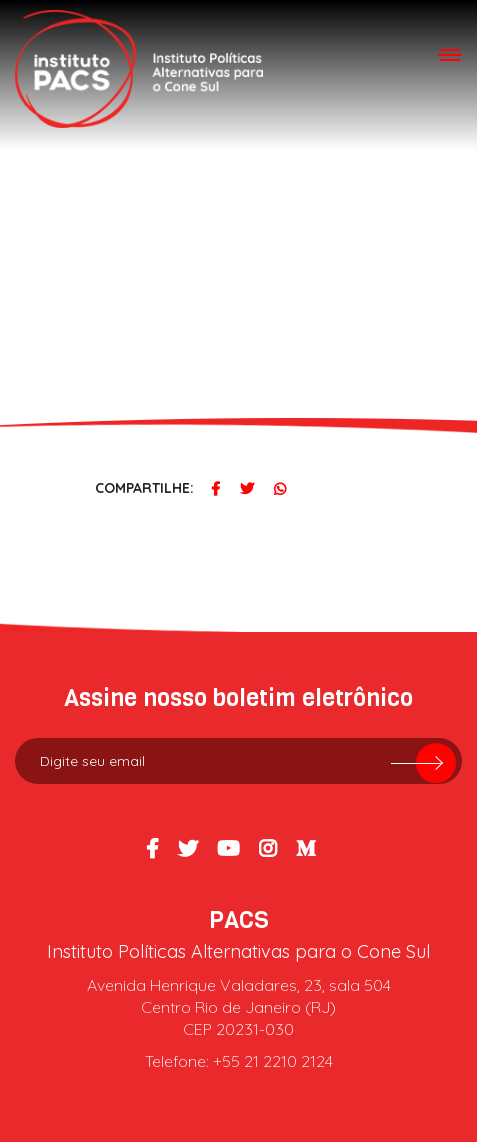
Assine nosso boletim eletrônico (238, 698)
